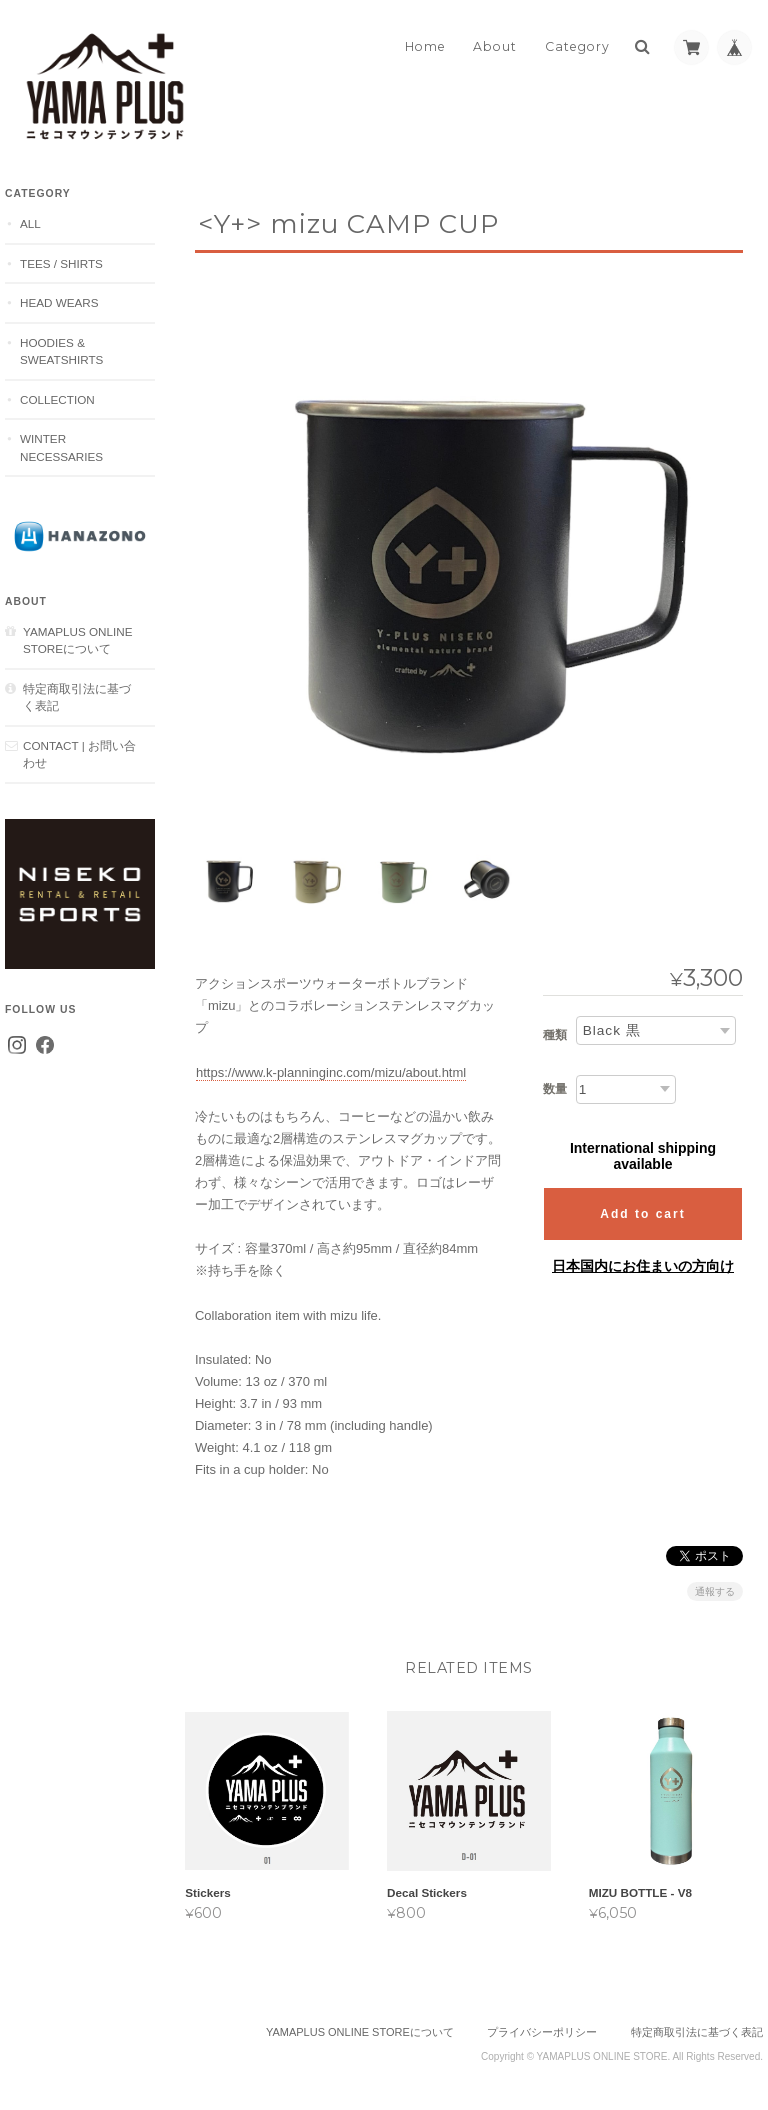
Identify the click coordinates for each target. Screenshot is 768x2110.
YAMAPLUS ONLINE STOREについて (78, 640)
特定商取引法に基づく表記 (77, 697)
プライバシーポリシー (542, 2030)
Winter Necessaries (61, 447)
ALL (30, 223)
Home (425, 46)
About (495, 46)
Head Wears (59, 302)
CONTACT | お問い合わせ (79, 754)
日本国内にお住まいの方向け (643, 1260)
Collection (57, 399)
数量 (555, 1083)
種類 (555, 1030)
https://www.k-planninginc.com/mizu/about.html (331, 1066)
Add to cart (642, 1208)
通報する (715, 1586)
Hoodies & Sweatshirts (61, 351)
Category (577, 46)
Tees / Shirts (61, 263)
